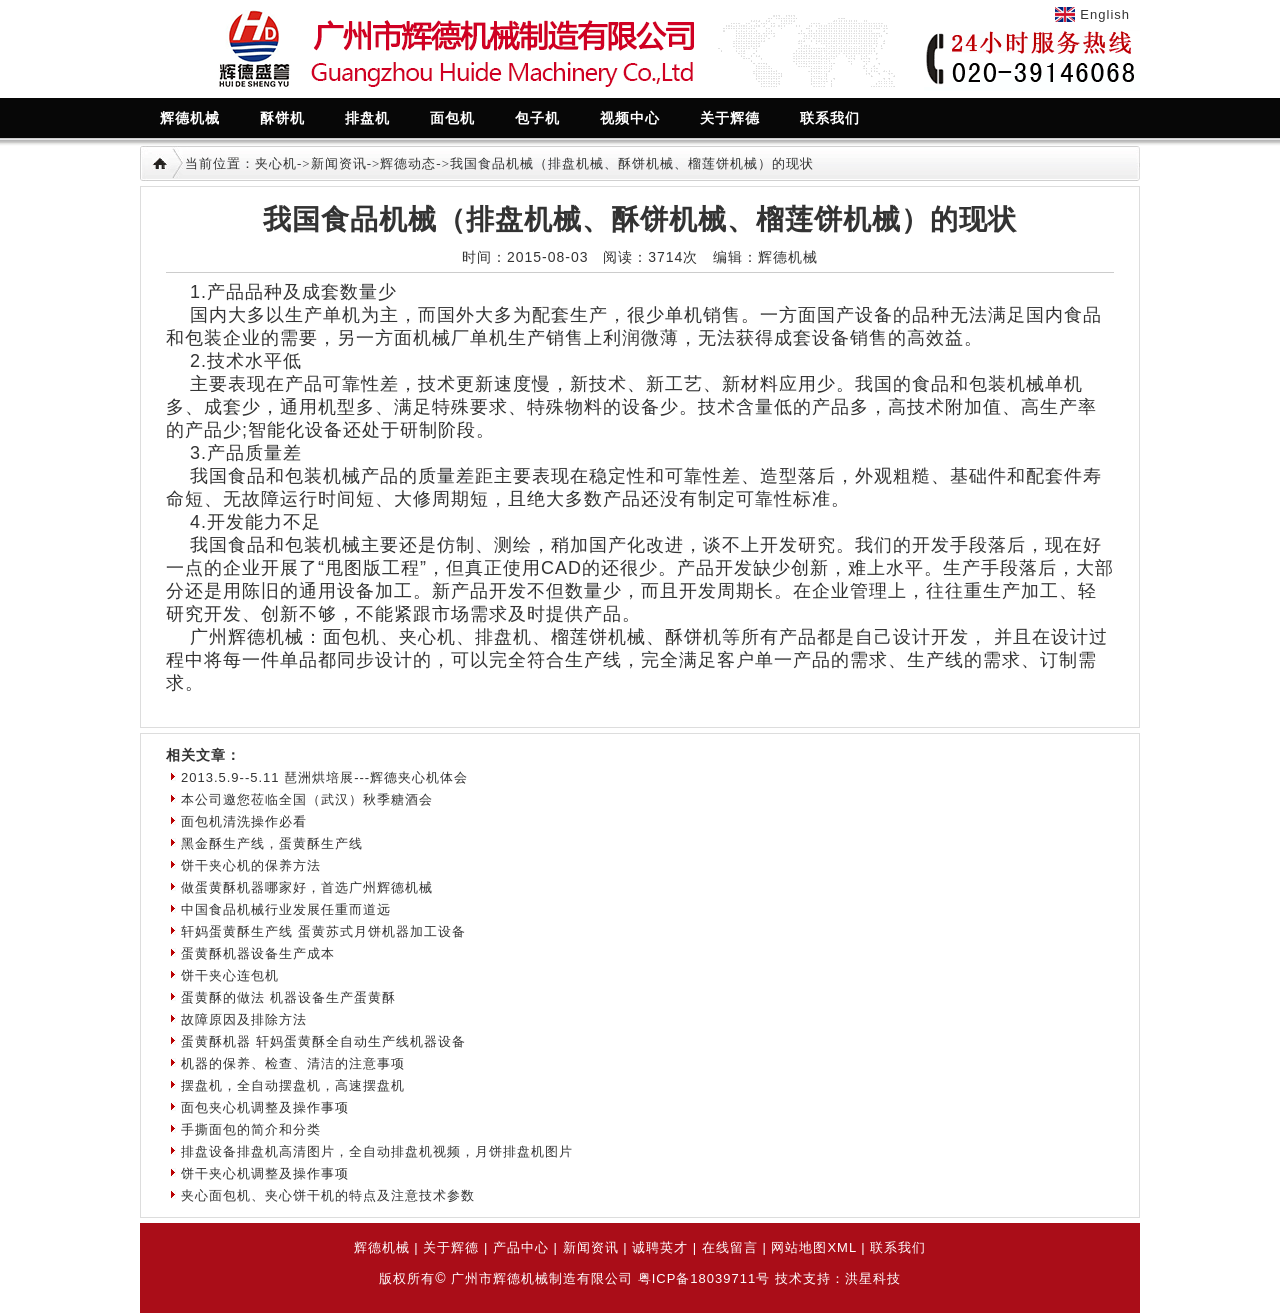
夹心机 (276, 163)
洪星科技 (873, 1278)
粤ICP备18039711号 (704, 1278)
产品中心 (521, 1247)
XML (841, 1247)
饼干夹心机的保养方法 (251, 865)
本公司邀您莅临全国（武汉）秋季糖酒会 (307, 799)
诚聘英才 (660, 1247)
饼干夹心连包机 (230, 975)
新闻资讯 (339, 163)
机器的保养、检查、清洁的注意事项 (293, 1063)
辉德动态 (408, 163)
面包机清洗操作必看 (244, 821)
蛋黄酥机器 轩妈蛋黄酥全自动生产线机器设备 (323, 1041)
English (1105, 14)
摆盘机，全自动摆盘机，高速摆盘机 (293, 1085)
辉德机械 (382, 1247)
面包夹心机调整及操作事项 (265, 1107)
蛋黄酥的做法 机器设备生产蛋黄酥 (288, 997)
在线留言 (730, 1247)
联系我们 (898, 1247)
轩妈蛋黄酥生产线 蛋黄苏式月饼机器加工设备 (323, 931)
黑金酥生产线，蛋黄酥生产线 (272, 843)
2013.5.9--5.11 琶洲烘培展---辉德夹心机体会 (324, 777)
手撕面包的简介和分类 (251, 1129)
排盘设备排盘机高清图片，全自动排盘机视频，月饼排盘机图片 (377, 1151)
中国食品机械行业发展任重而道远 (286, 909)
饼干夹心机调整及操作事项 (265, 1173)
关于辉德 (451, 1247)
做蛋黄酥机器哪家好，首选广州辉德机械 (307, 887)
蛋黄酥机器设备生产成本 (258, 953)
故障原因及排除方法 (244, 1019)
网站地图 (799, 1247)
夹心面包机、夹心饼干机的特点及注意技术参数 (328, 1195)
